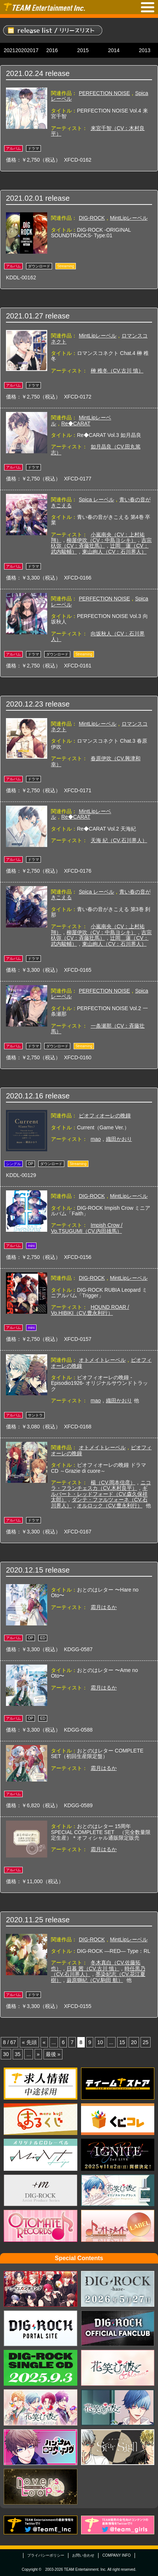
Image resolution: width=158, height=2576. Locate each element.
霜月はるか (104, 1607)
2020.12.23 (24, 704)
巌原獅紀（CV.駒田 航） (95, 1980)
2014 (113, 50)
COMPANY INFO (116, 2555)
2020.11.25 (24, 1920)
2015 (82, 50)
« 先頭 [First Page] (29, 2042)
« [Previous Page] (44, 2042)
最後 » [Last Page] (53, 2054)
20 (134, 2042)
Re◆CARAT (75, 423)
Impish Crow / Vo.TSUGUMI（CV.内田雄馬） (86, 1228)
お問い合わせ (83, 2555)
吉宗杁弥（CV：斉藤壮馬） (101, 543)
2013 (144, 50)
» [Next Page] (38, 2054)
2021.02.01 (24, 198)
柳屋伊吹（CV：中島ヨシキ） (101, 540)
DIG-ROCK (92, 218)
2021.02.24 (24, 73)
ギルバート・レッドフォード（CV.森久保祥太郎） (99, 1494)
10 (100, 2042)
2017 (32, 50)
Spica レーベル (96, 499)
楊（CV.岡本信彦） (113, 1482)
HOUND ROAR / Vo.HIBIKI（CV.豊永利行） (90, 1310)
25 (146, 2042)
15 (122, 2042)
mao (96, 1139)
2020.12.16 (24, 1096)
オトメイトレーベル (102, 1360)
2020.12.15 (24, 1570)
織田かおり (119, 1139)
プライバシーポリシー (45, 2555)
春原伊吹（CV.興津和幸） (96, 761)
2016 (52, 50)
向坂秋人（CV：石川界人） (98, 636)
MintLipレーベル (129, 218)
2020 (21, 50)
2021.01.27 (24, 316)
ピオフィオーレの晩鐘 (105, 1116)
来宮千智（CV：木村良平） (98, 131)
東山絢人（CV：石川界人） (114, 552)
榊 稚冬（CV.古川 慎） (117, 371)
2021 (9, 50)
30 (6, 2054)
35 (18, 2054)
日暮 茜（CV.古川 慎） (93, 1968)
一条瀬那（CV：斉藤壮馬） (98, 1028)
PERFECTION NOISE (104, 93)
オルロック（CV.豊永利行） (109, 1506)
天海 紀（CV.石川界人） (119, 840)
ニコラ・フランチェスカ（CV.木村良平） (101, 1485)
